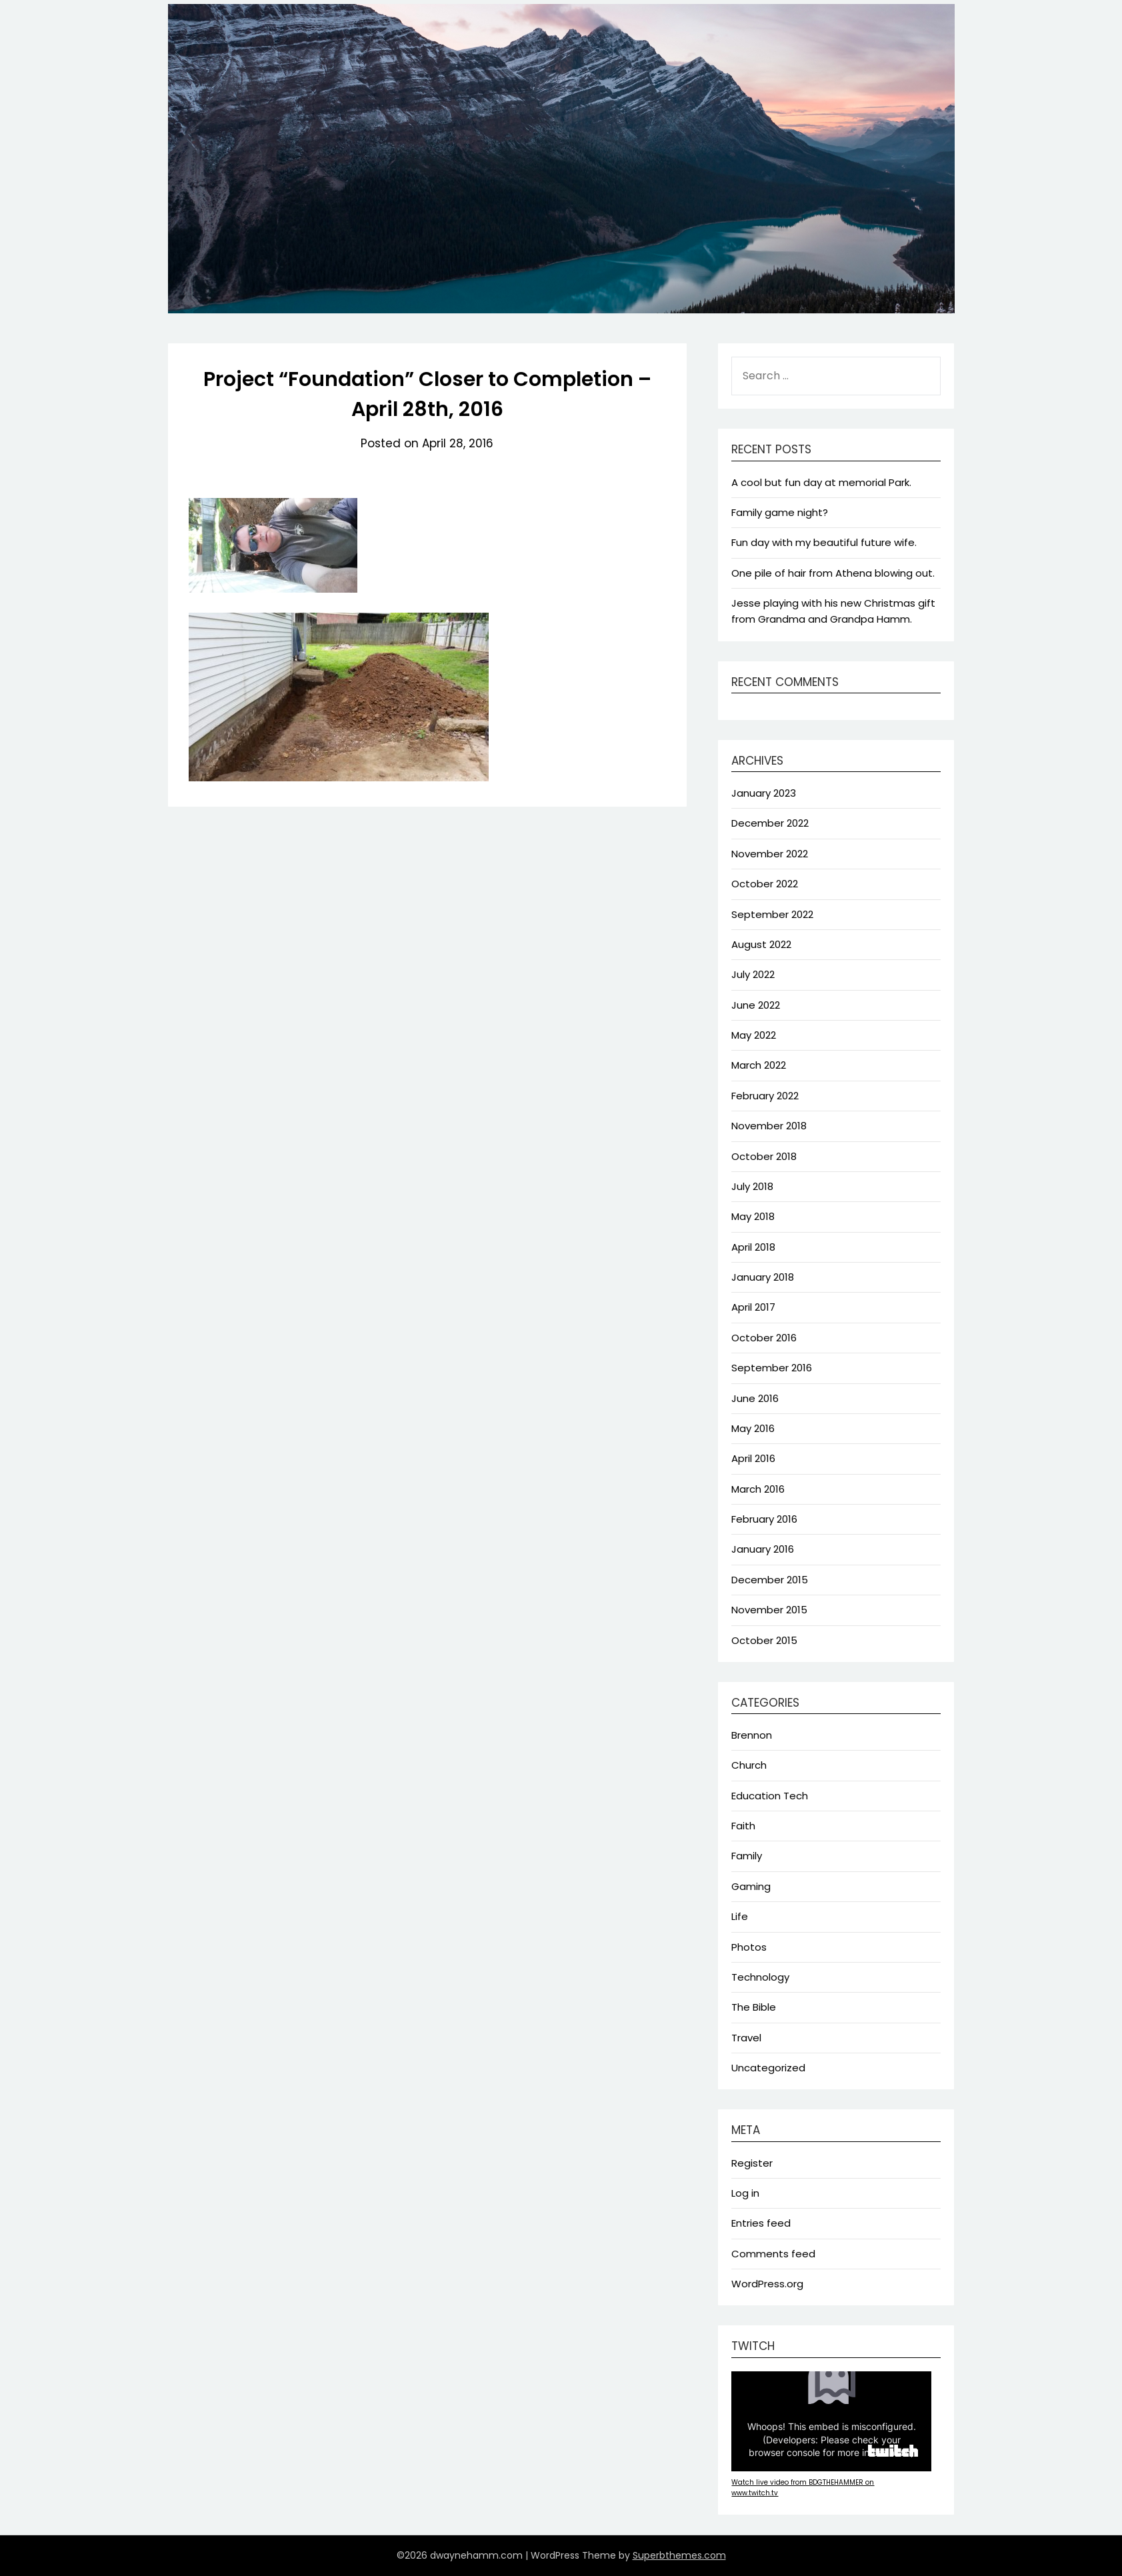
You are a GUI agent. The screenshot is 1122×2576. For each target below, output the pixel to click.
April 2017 (753, 1307)
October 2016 (764, 1338)
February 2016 (764, 1519)
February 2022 (765, 1096)
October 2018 (764, 1156)
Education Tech (769, 1796)
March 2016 (758, 1489)
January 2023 (763, 793)
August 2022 (761, 944)
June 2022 (755, 1005)
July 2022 (753, 974)
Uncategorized (768, 2068)
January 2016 (762, 1549)
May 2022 (753, 1035)
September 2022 (772, 914)
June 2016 (755, 1398)
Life (739, 1916)
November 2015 (769, 1610)
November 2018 (769, 1126)
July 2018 (752, 1186)
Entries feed (761, 2223)
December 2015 (769, 1580)
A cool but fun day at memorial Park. (821, 482)
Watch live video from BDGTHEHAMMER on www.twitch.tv (802, 2487)
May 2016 (753, 1428)
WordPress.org (767, 2284)
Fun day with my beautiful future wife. (824, 542)
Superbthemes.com (679, 2555)
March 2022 (758, 1065)
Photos (749, 1947)
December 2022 (770, 823)
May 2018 (753, 1216)
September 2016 (771, 1368)
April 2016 (753, 1458)
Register (752, 2163)
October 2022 (764, 884)
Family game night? (779, 512)
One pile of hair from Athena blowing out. (833, 573)
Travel (746, 2038)
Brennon (751, 1735)
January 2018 (762, 1277)
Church (749, 1765)
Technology (760, 1977)
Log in (745, 2193)
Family (746, 1856)
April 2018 (753, 1247)
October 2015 (764, 1640)
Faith (743, 1826)
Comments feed (773, 2254)
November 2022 (769, 854)
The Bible (753, 2007)
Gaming (751, 1886)
